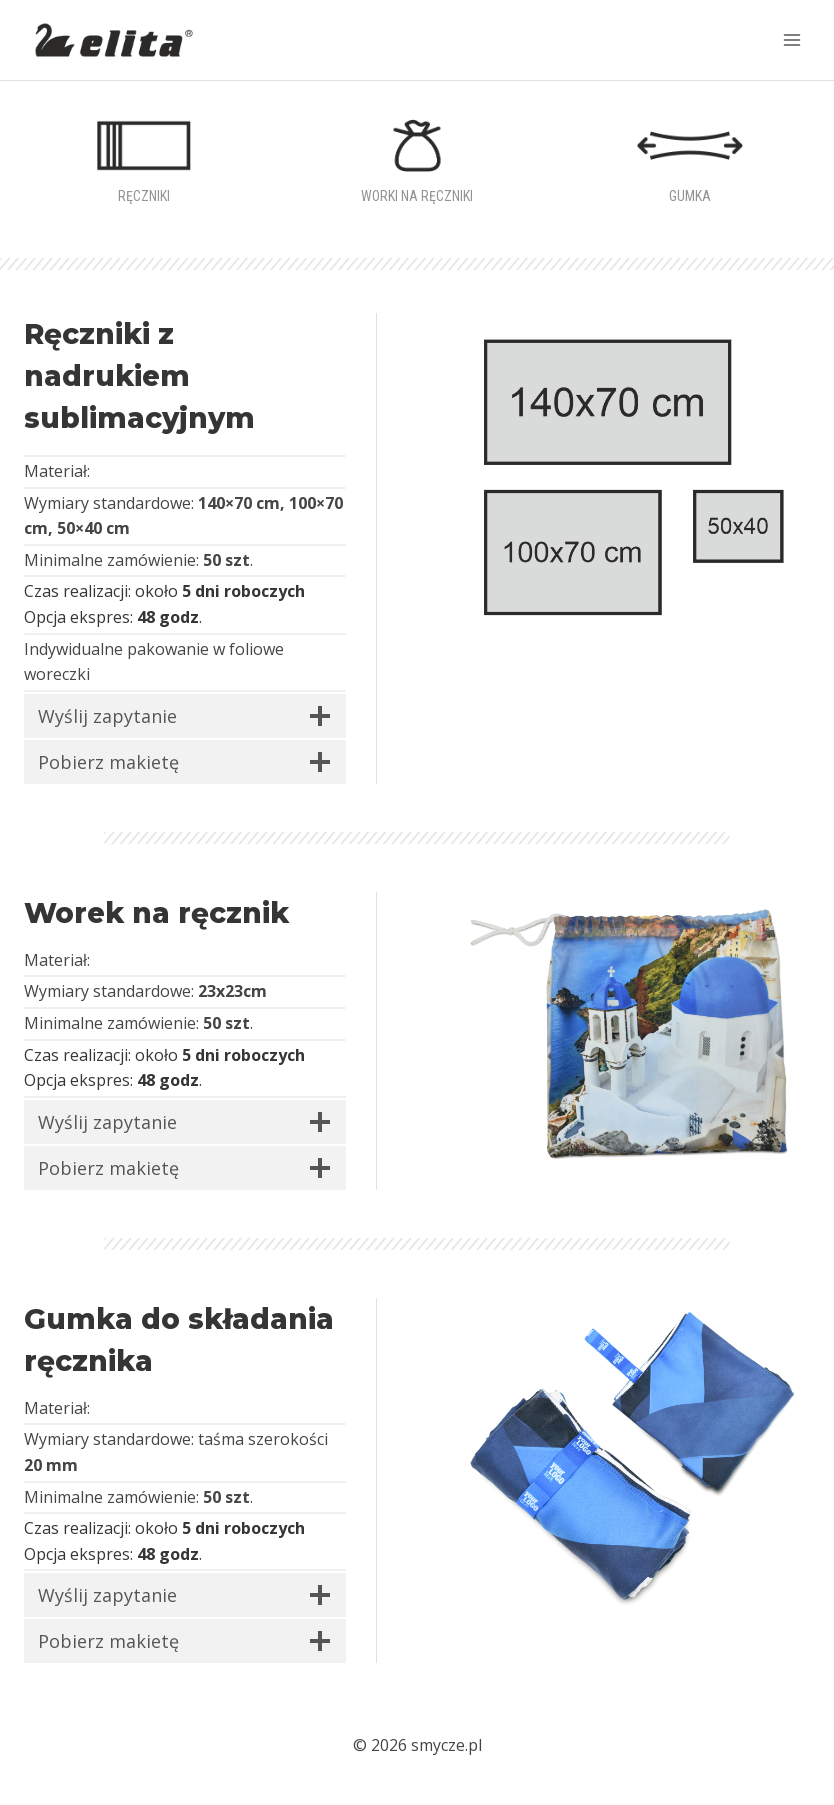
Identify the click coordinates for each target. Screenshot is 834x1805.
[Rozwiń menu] (791, 39)
